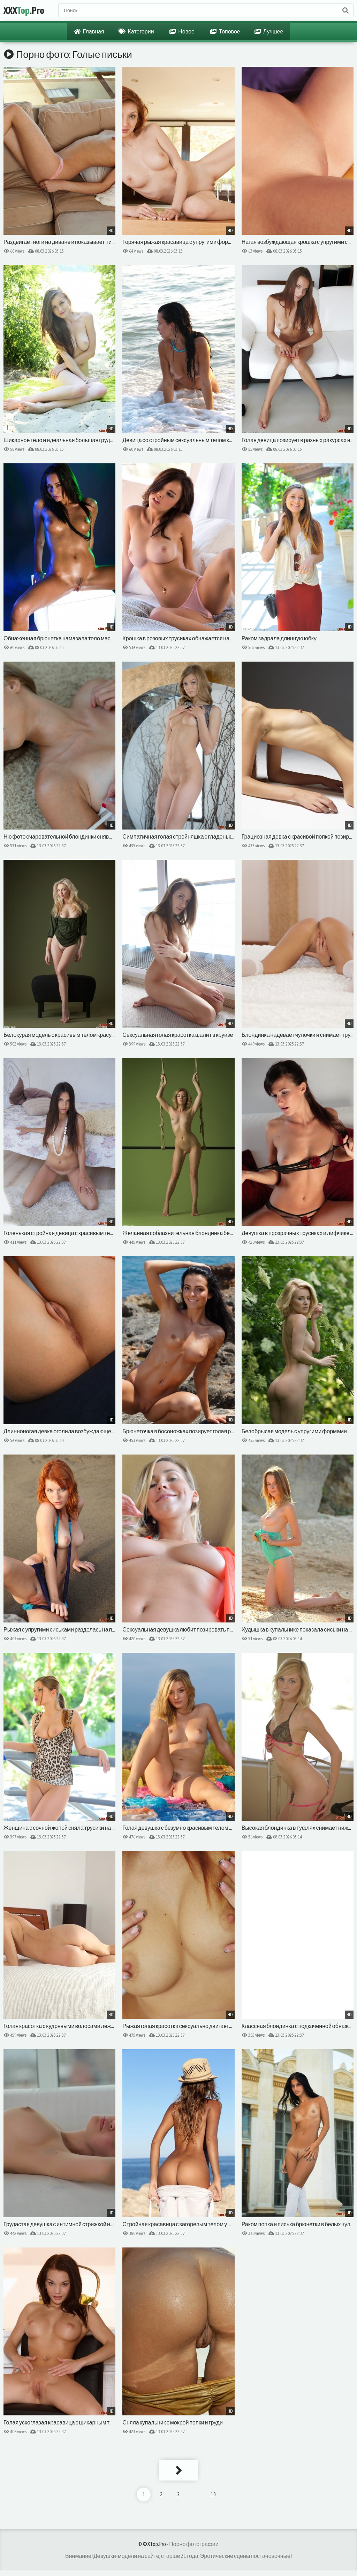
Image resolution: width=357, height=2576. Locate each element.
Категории (136, 31)
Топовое (225, 31)
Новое (182, 31)
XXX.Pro (23, 10)
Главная (89, 31)
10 (213, 2494)
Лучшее (269, 31)
